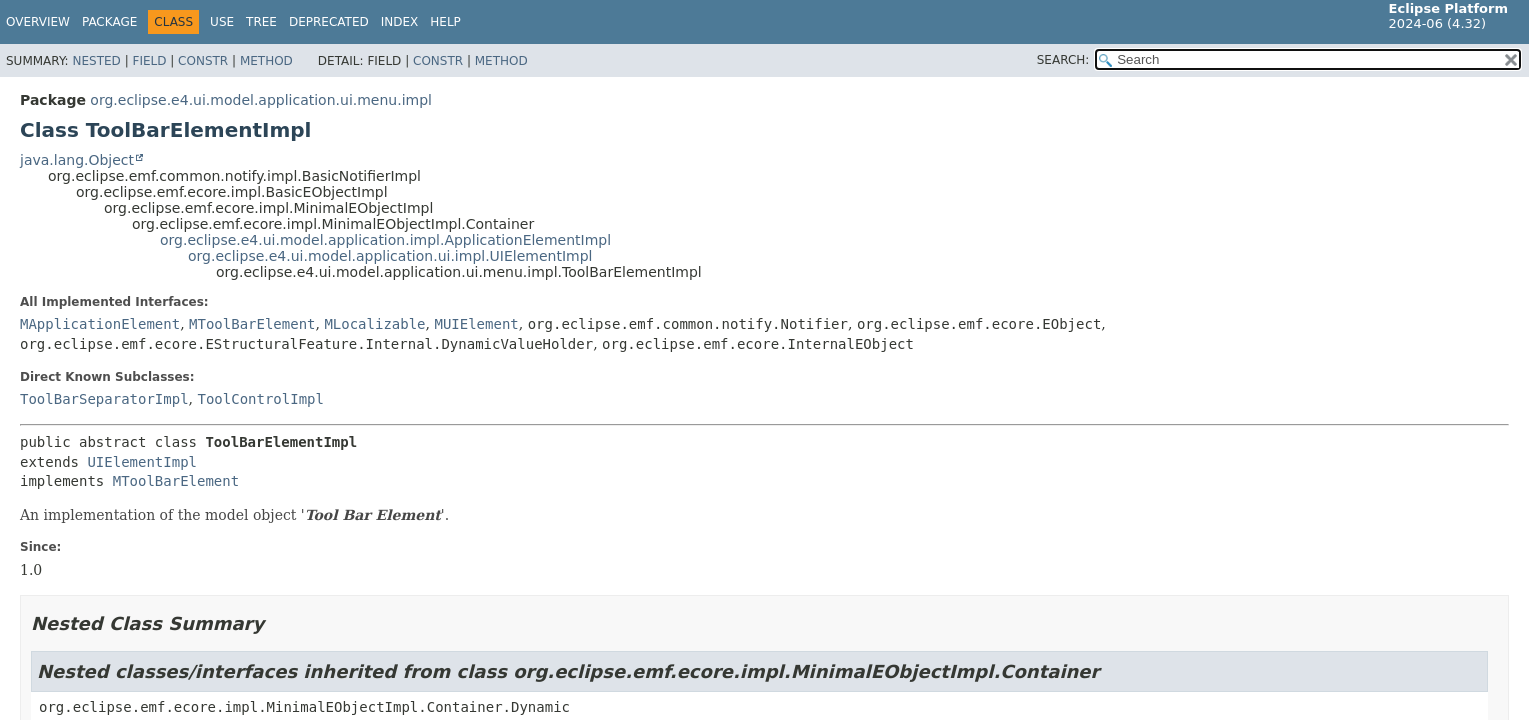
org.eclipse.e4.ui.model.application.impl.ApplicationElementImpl (385, 240)
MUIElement (476, 324)
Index (400, 22)
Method (266, 61)
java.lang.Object (77, 160)
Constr (203, 61)
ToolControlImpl (260, 399)
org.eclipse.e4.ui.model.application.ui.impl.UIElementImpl (390, 256)
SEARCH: (1063, 60)
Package (109, 22)
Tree (261, 22)
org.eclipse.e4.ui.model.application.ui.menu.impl (261, 100)
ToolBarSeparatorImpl (104, 399)
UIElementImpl (142, 462)
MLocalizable (374, 324)
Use (222, 22)
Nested (96, 61)
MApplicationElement (100, 324)
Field (149, 61)
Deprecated (329, 22)
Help (445, 22)
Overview (38, 22)
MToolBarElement (252, 324)
